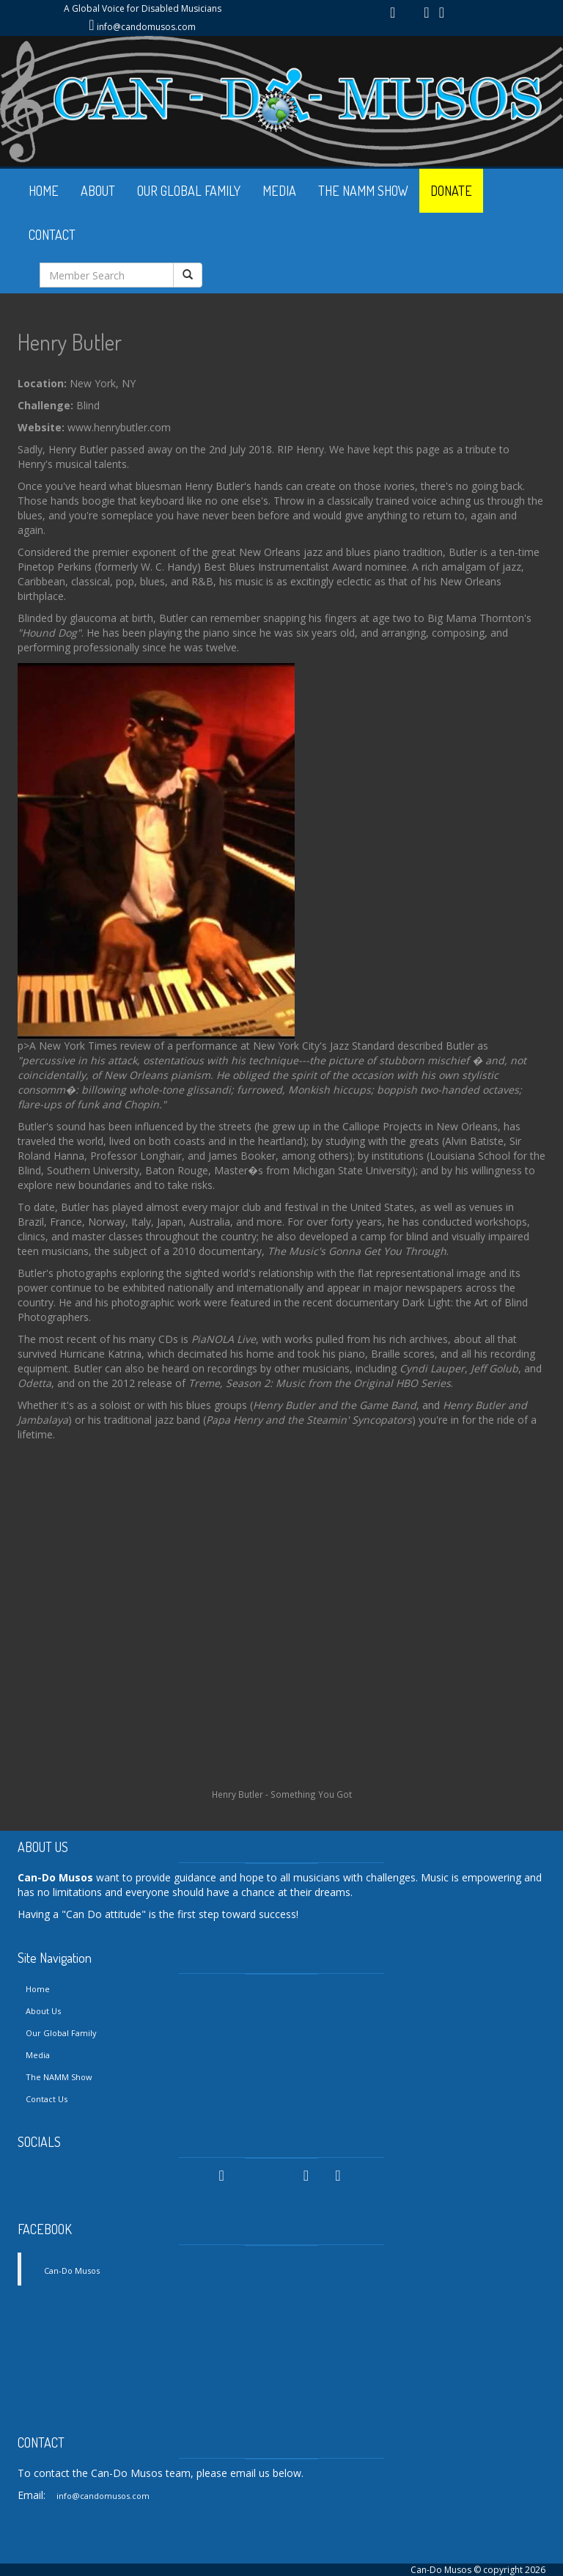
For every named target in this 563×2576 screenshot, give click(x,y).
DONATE (451, 191)
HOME (44, 191)
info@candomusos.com (146, 27)
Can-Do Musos (72, 2270)
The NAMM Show (59, 2076)
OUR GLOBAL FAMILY (188, 191)
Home (38, 1988)
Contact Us (46, 2098)
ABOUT (98, 191)
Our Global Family (61, 2032)
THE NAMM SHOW (363, 191)
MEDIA (279, 191)
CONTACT (52, 235)
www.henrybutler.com (119, 427)
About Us (43, 2010)
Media (38, 2054)
